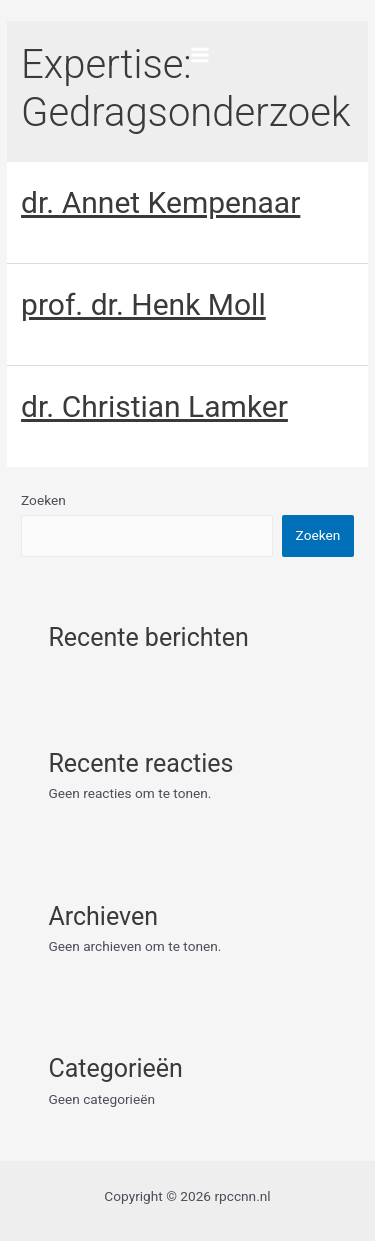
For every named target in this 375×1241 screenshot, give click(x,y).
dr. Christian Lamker (154, 406)
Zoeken (43, 500)
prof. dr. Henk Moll (143, 304)
